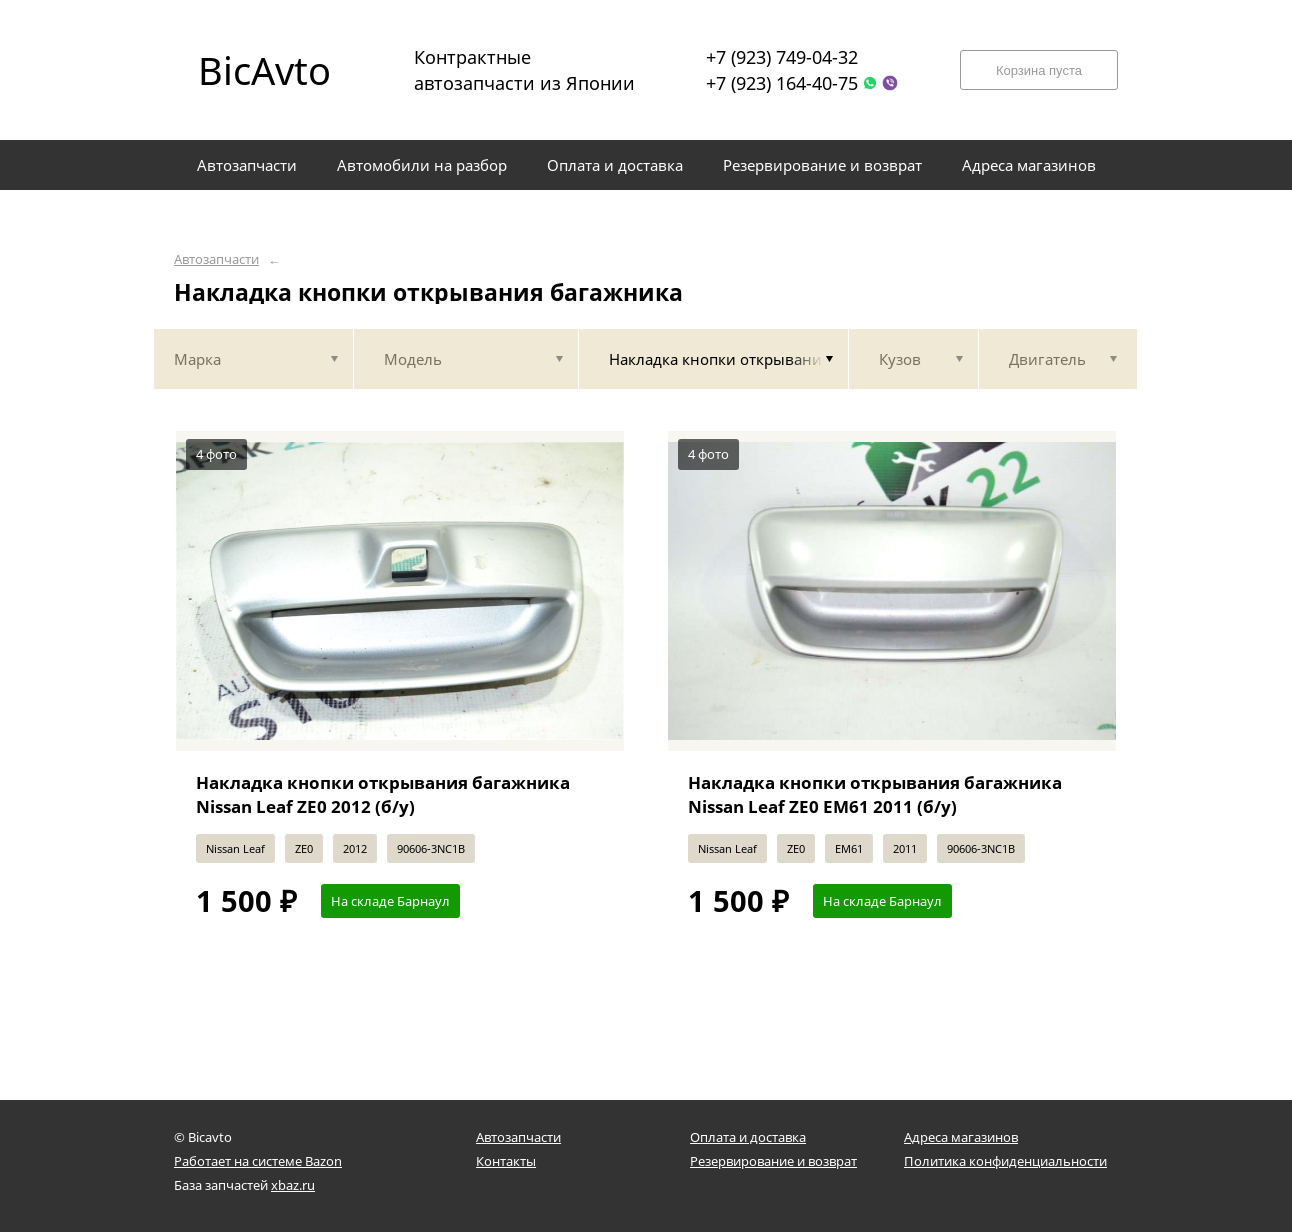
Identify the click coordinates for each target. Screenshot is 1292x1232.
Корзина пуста (1039, 70)
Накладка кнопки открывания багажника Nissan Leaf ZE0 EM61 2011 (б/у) (875, 794)
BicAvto (264, 70)
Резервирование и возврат (773, 1161)
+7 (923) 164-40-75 (782, 83)
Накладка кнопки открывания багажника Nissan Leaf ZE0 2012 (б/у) (383, 794)
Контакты (506, 1161)
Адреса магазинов (961, 1137)
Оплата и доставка (748, 1137)
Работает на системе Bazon (258, 1161)
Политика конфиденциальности (1005, 1161)
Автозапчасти (216, 259)
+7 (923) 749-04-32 (782, 57)
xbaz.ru (293, 1185)
